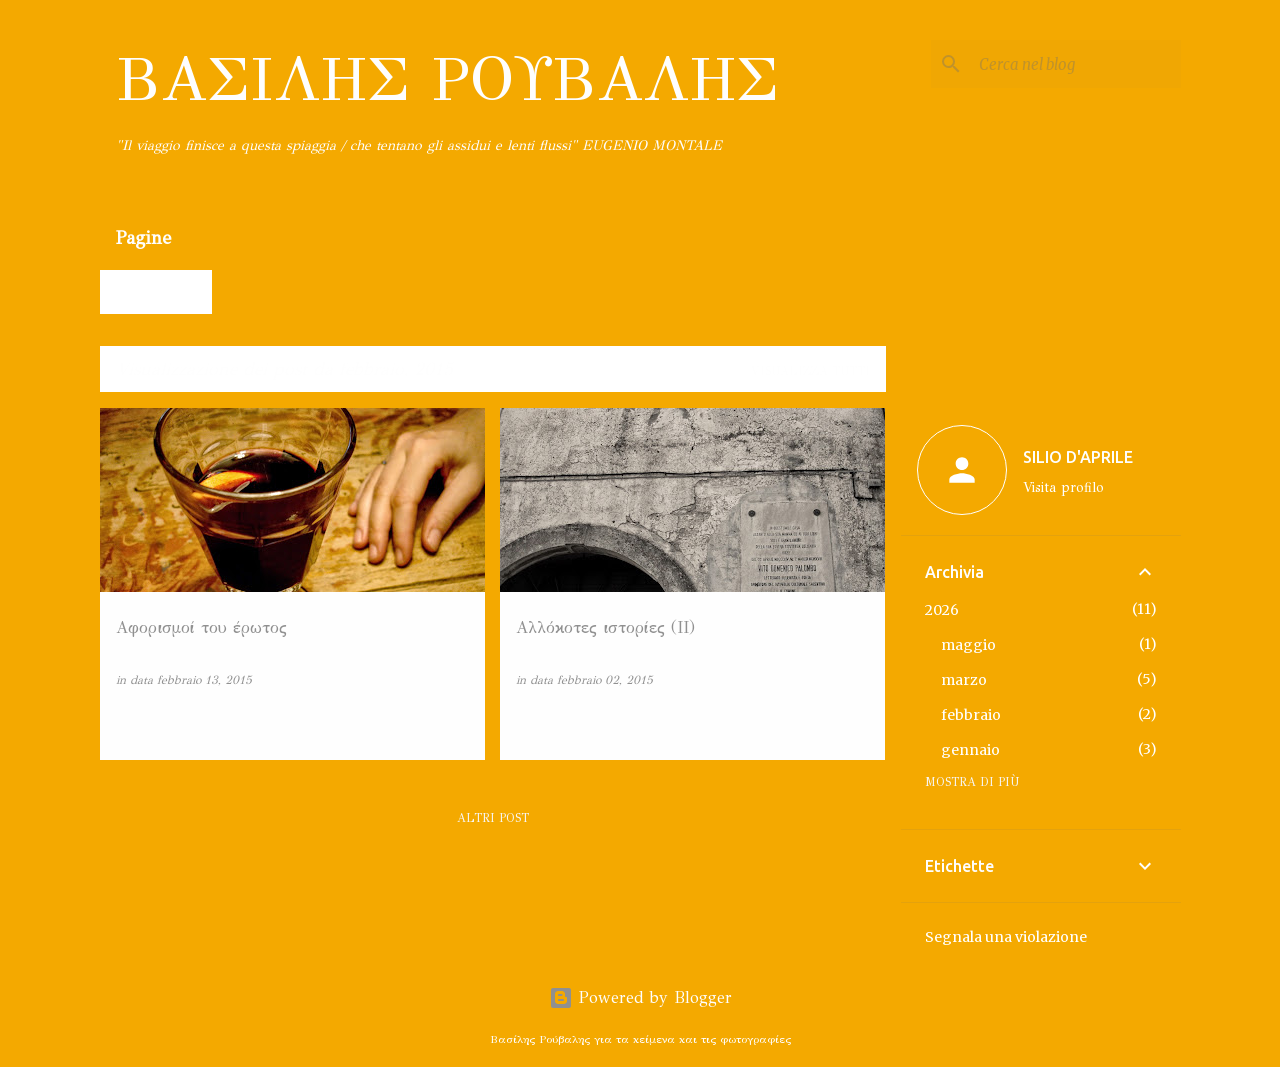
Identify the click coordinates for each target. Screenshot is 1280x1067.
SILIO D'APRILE (1078, 457)
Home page (159, 291)
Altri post (493, 818)
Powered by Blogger (640, 997)
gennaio (970, 750)
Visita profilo (1063, 487)
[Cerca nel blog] (1076, 64)
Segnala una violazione (1006, 937)
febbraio (971, 715)
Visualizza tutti (810, 371)
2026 (942, 610)
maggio (968, 645)
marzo (964, 680)
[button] (457, 722)
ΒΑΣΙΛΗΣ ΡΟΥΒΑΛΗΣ (447, 79)
